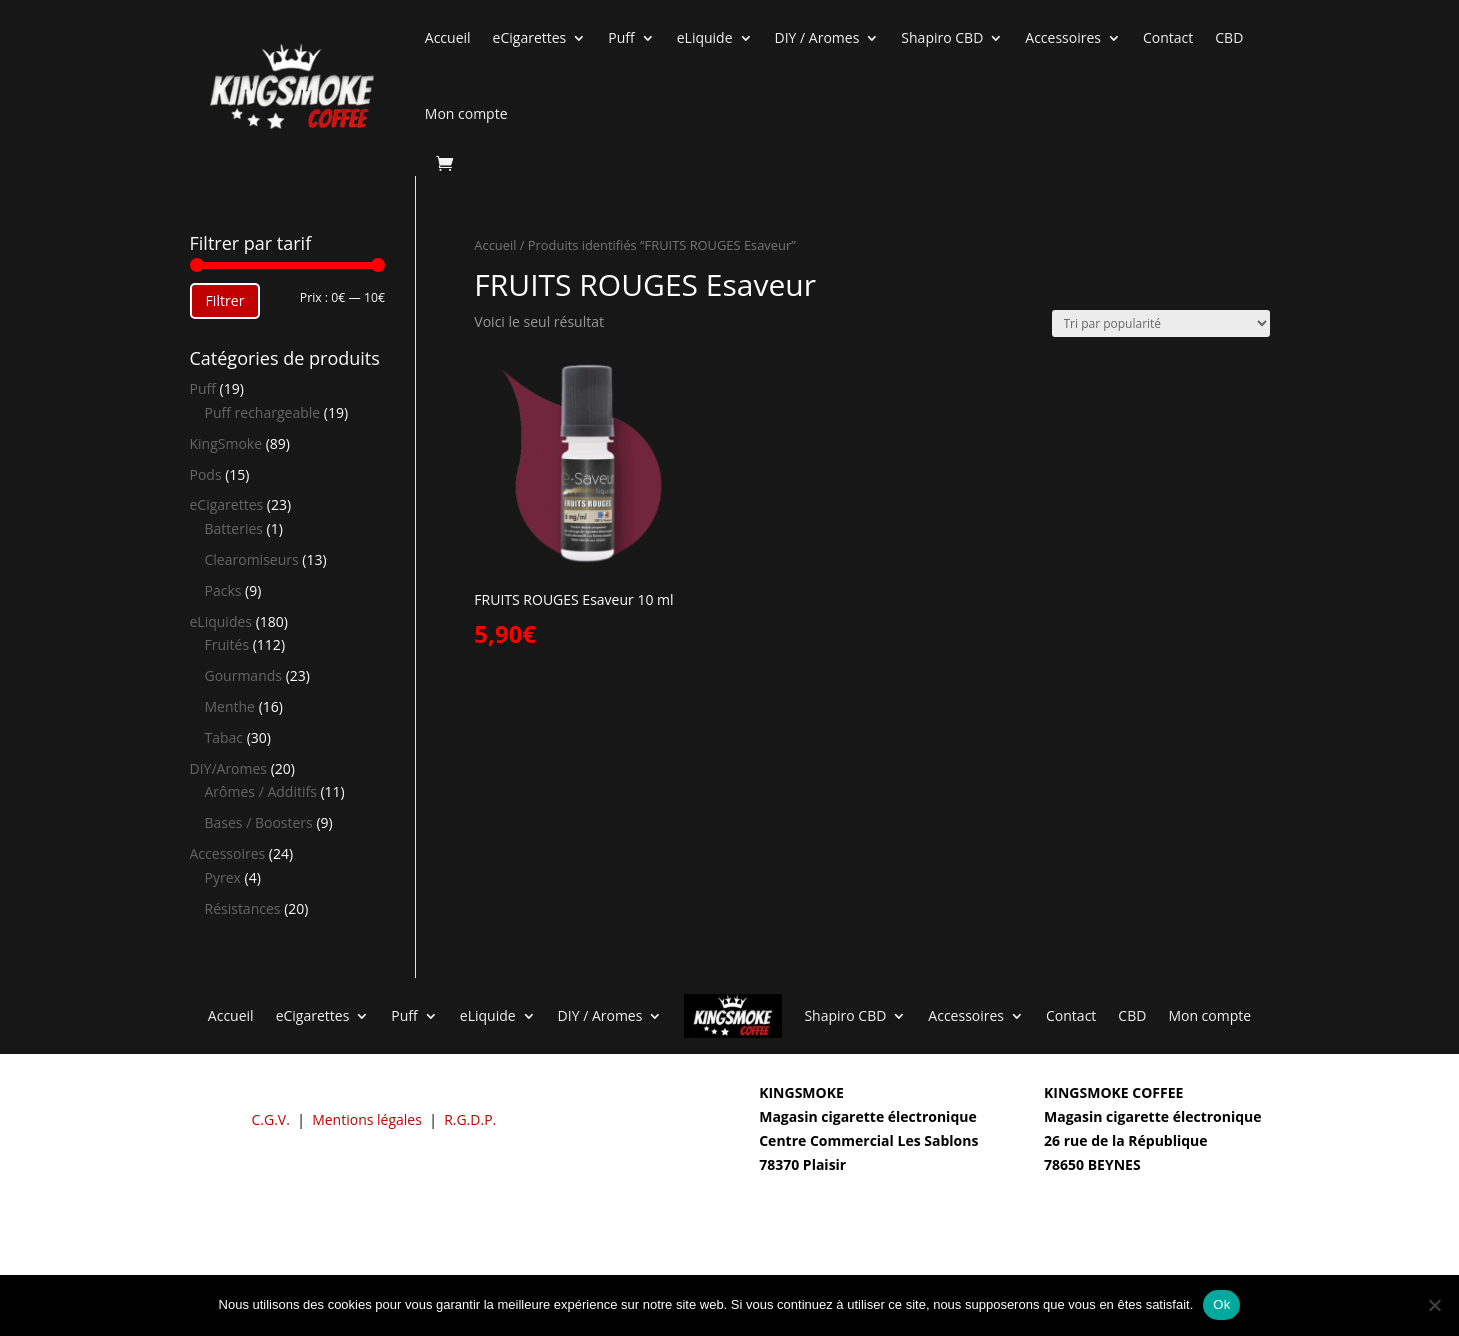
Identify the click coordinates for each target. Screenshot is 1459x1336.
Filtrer (225, 300)
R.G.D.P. (470, 1119)
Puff (621, 37)
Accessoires (1063, 37)
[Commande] (1161, 323)
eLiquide (705, 37)
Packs (223, 590)
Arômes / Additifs (261, 791)
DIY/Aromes (229, 768)
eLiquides (221, 621)
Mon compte (466, 113)
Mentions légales (367, 1119)
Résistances (243, 908)
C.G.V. (271, 1119)
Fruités (227, 644)
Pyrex (223, 877)
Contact (1168, 37)
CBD (1229, 37)
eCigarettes (530, 37)
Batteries (234, 528)
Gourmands (243, 675)
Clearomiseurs (252, 559)
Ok (1221, 1304)
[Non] (1434, 1305)
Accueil (448, 37)
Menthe (230, 706)
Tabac (224, 737)
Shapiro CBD (942, 37)
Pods (206, 474)
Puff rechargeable (263, 412)
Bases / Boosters (259, 822)
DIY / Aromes (817, 37)
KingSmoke (226, 443)
